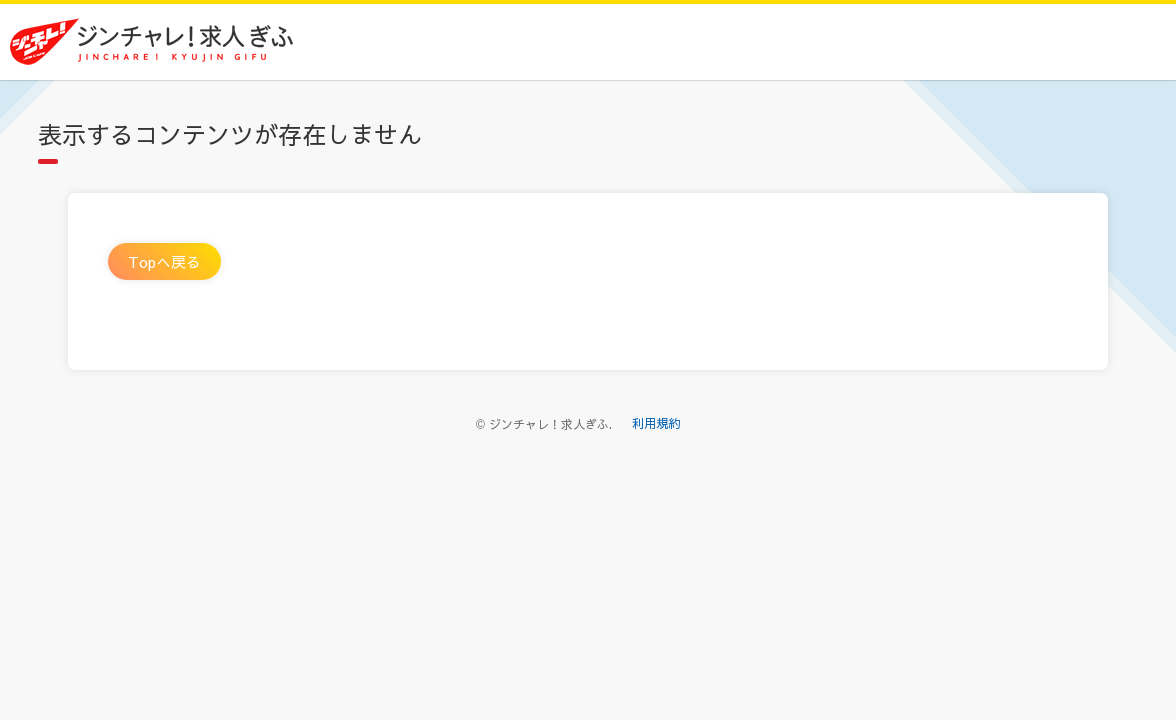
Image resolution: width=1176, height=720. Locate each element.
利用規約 (656, 423)
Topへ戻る (164, 261)
